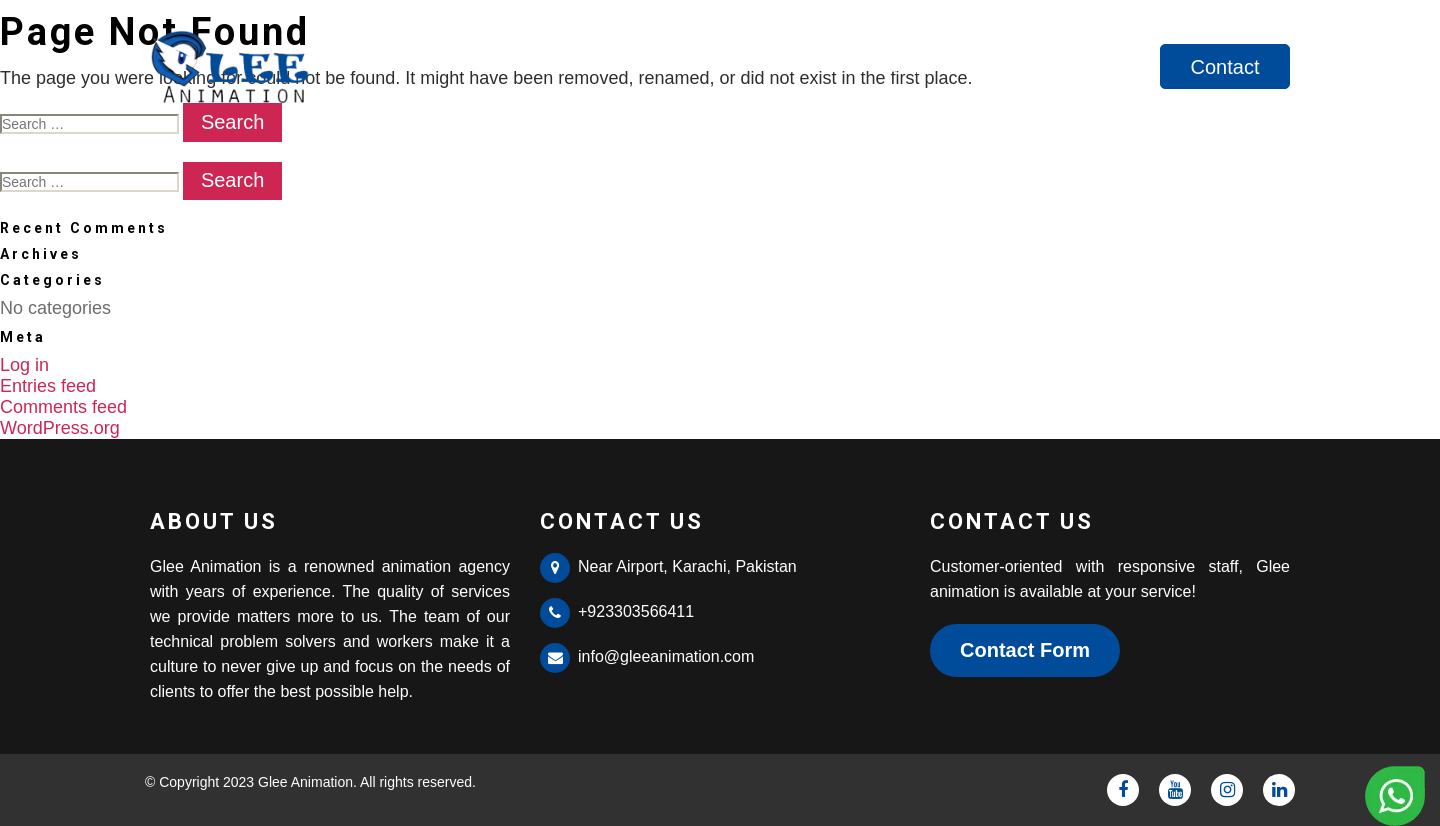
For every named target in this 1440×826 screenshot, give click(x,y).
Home (904, 67)
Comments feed (63, 407)
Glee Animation (305, 782)
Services (1101, 67)
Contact (1225, 67)
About (997, 67)
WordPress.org (60, 428)
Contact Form (1025, 650)
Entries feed (48, 386)
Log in (24, 365)
